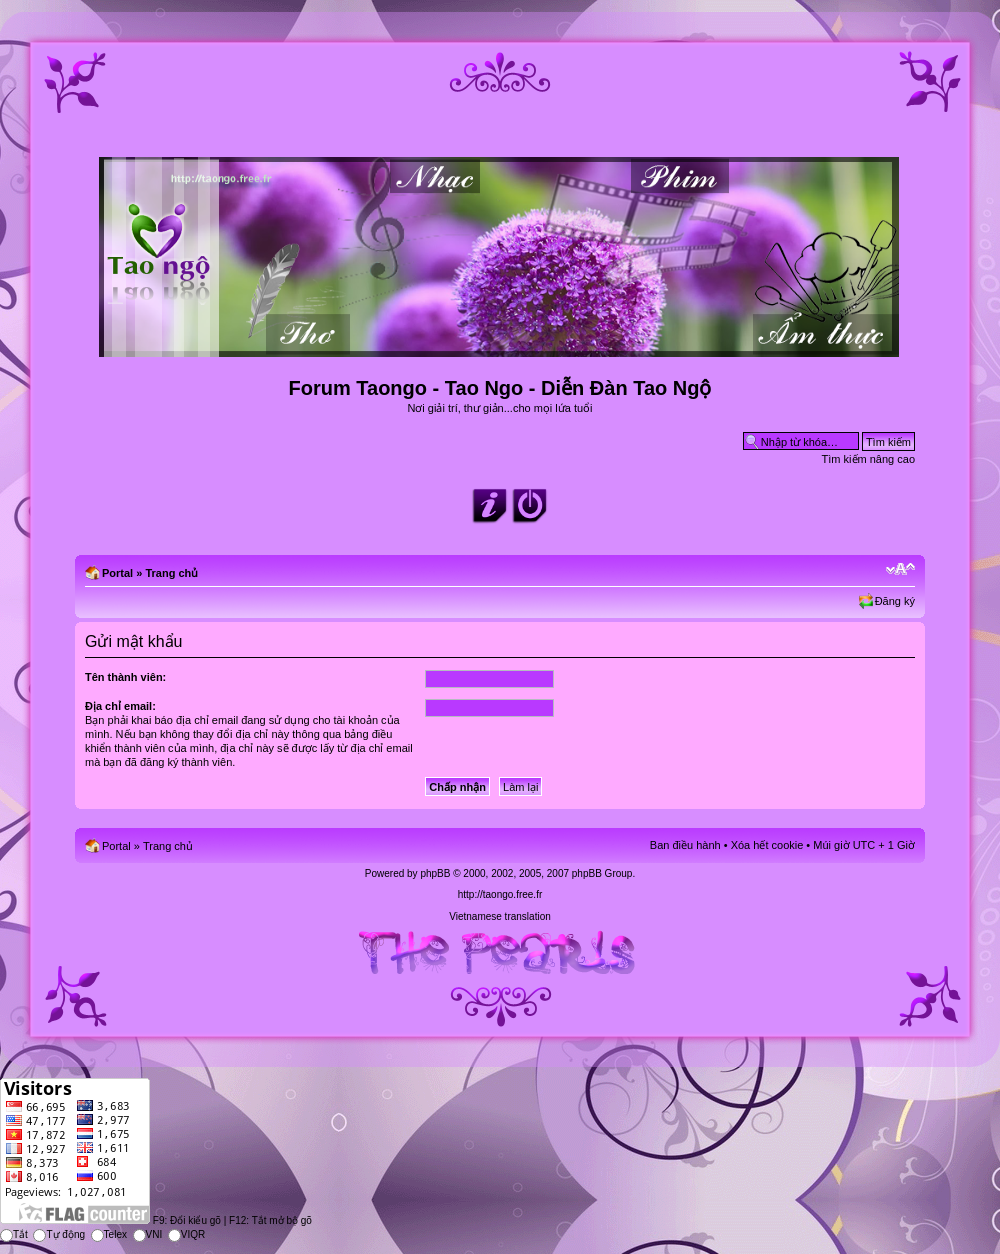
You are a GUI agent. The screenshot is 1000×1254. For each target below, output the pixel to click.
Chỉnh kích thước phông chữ (900, 569)
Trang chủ (171, 573)
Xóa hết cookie (767, 845)
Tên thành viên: (125, 677)
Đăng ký (895, 601)
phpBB (435, 873)
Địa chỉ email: (120, 706)
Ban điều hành (685, 845)
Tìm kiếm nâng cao (868, 459)
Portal (117, 573)
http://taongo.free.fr (500, 894)
